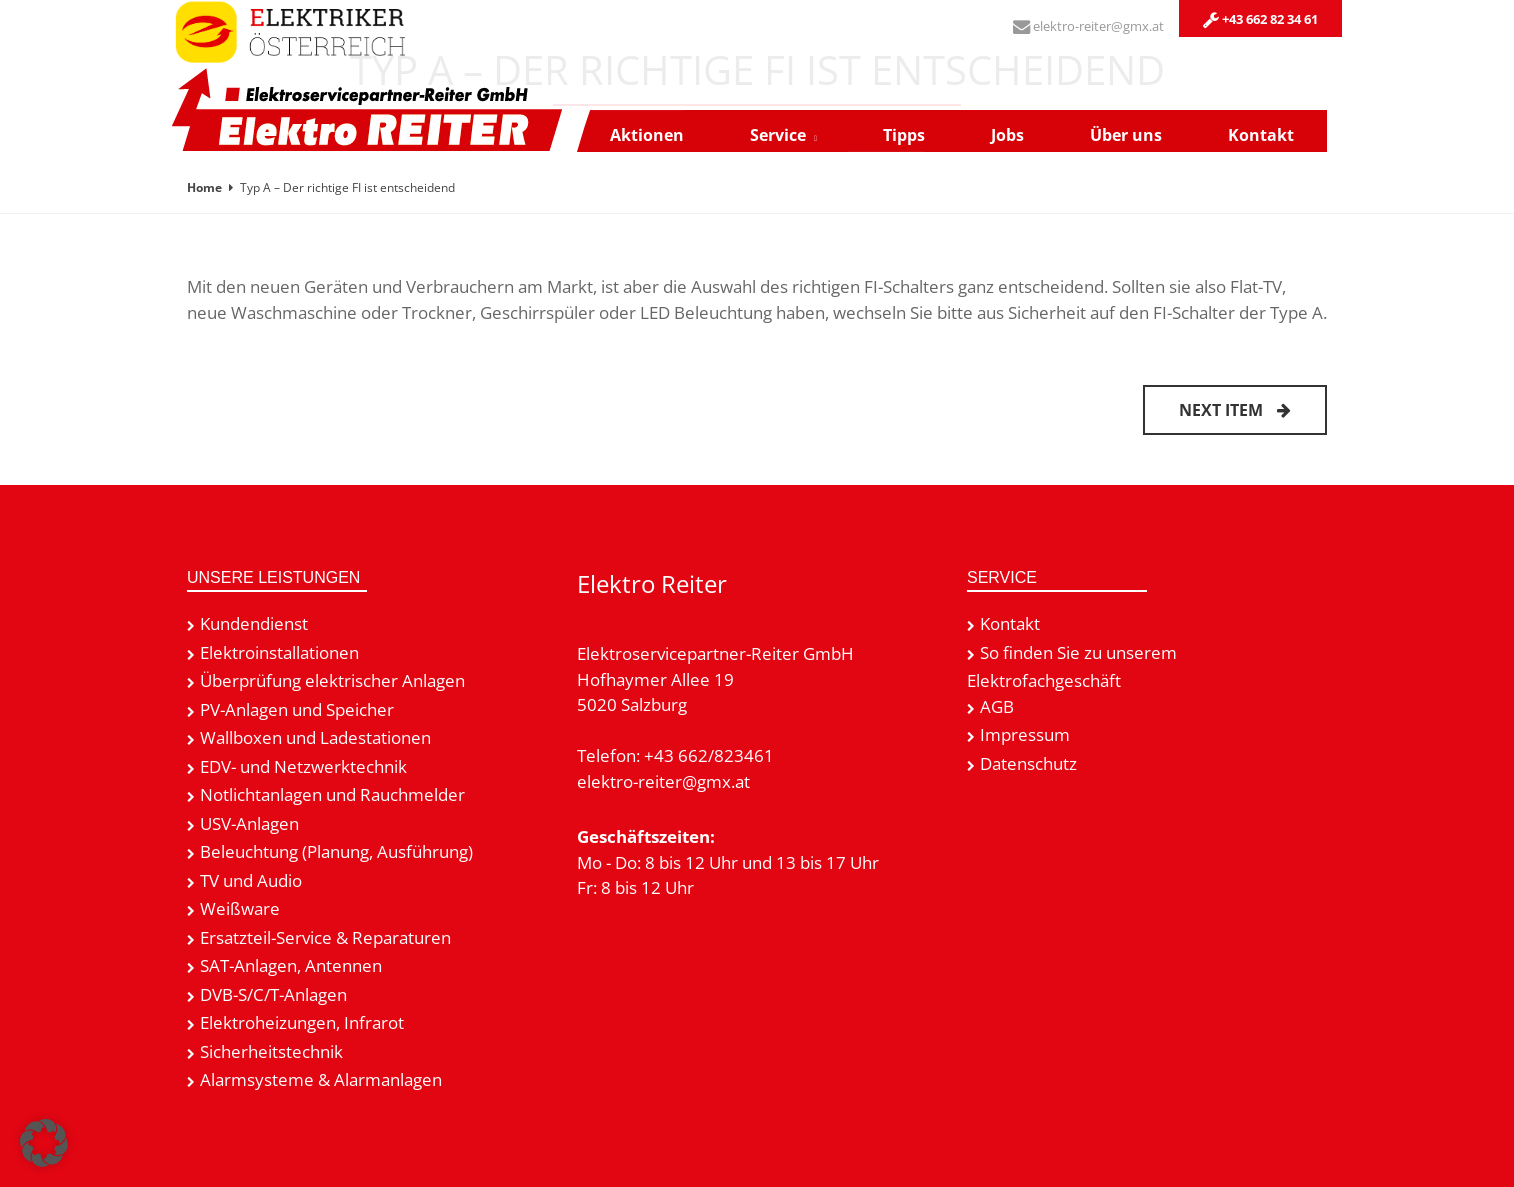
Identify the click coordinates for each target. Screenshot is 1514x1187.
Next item (1235, 410)
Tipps (904, 135)
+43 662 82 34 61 (1260, 19)
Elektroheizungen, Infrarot (302, 1022)
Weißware (240, 908)
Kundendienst (254, 623)
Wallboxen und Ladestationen (315, 737)
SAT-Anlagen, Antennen (291, 965)
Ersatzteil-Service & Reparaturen (325, 937)
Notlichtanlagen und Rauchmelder (332, 794)
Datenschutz (1028, 763)
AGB (997, 706)
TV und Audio (251, 880)
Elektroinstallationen (279, 652)
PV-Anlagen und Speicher (297, 709)
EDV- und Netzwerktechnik (303, 766)
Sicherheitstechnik (271, 1051)
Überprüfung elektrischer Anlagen (332, 680)
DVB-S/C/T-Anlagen (273, 994)
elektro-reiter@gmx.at (1088, 26)
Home (204, 187)
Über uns (1126, 135)
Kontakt (1261, 135)
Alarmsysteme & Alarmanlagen (321, 1079)
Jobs (1007, 135)
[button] (44, 1143)
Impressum (1025, 734)
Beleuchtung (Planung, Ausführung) (336, 851)
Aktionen (647, 135)
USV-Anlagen (249, 823)
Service (778, 135)
